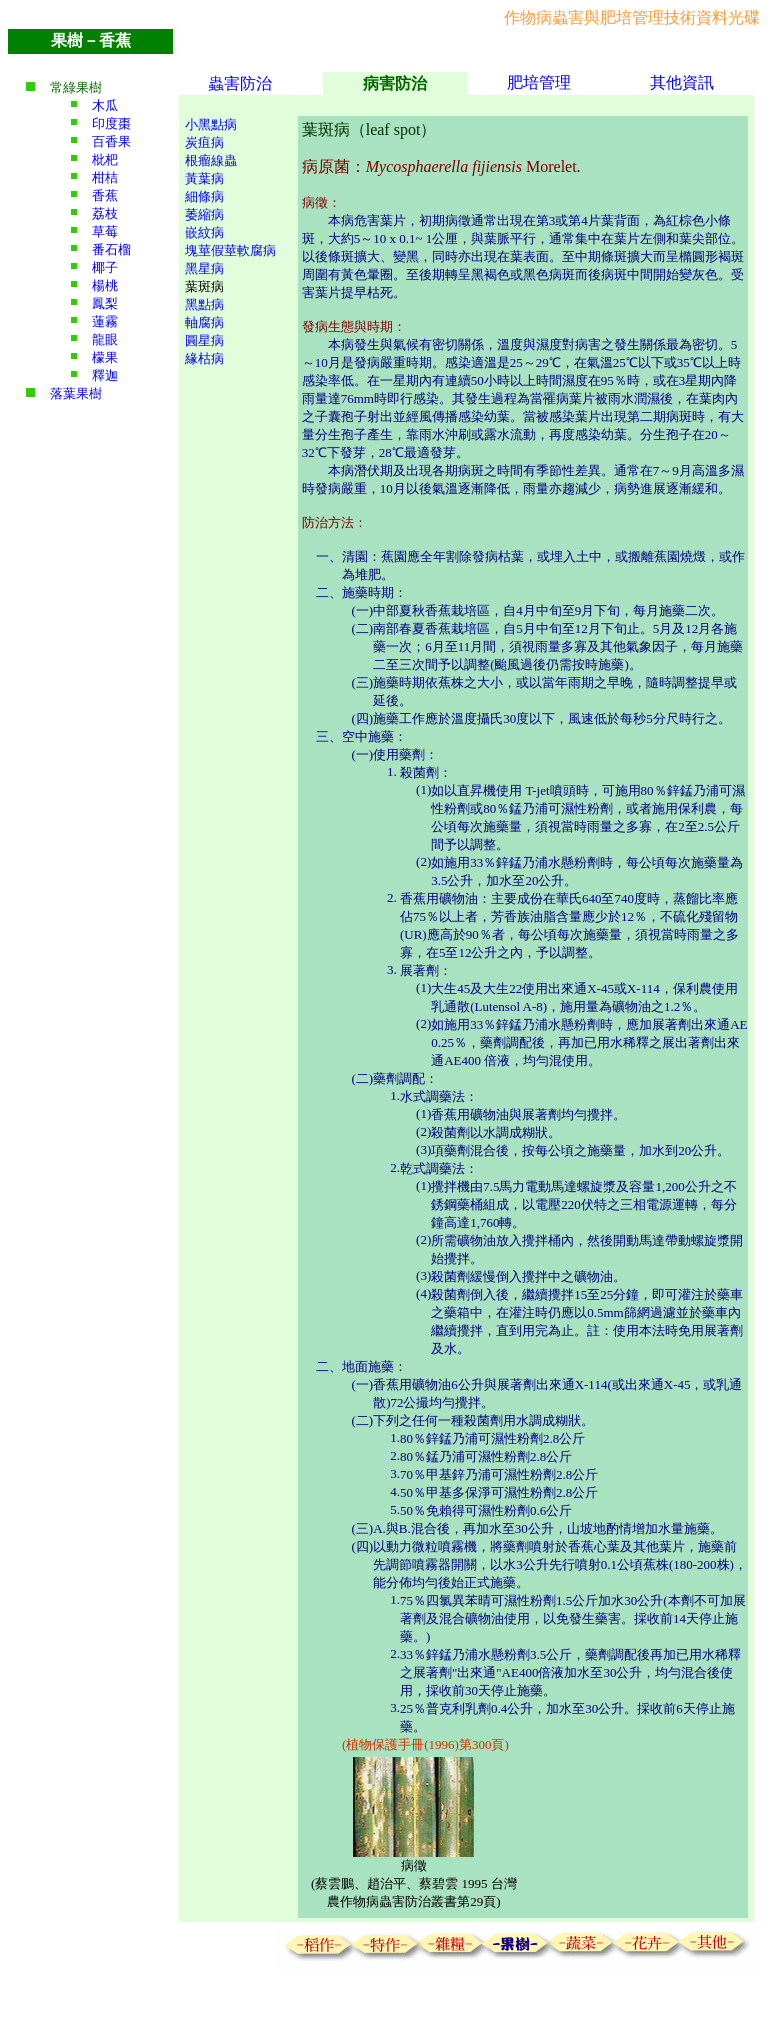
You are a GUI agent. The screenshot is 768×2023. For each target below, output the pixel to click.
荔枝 (105, 213)
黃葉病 (204, 178)
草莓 (105, 231)
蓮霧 (105, 321)
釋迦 (105, 375)
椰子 (105, 267)
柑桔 (105, 177)
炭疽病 (204, 142)
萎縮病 (204, 214)
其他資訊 (682, 82)
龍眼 (105, 339)
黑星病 (204, 268)
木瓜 (105, 105)
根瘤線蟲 (211, 160)
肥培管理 (539, 82)
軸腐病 (204, 322)
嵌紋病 (204, 232)
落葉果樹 (76, 393)
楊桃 (105, 285)
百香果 (111, 141)
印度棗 (111, 123)
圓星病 (204, 340)
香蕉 (105, 195)
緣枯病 (204, 358)
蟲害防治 (240, 83)
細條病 (204, 196)
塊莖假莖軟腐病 (230, 250)
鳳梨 (105, 303)
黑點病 (204, 304)
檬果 (105, 357)
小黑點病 (211, 124)
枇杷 (105, 159)
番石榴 (111, 249)
